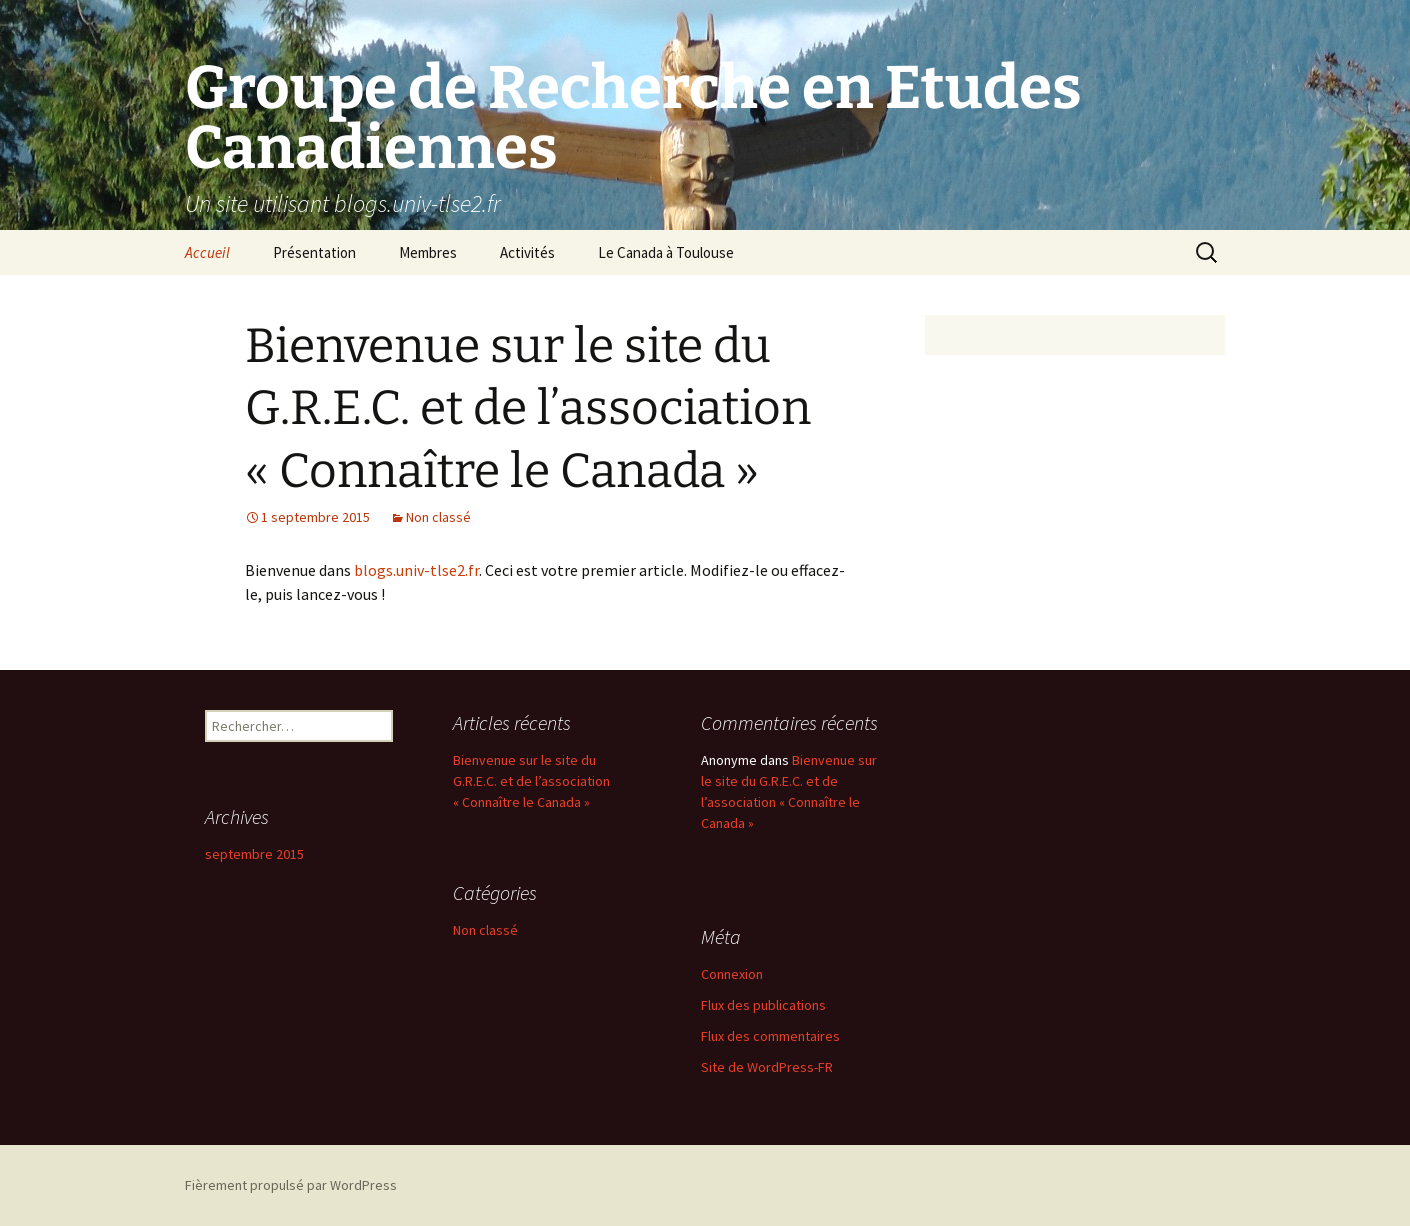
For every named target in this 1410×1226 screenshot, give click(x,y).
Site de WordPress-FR (767, 1067)
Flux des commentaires (770, 1036)
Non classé (438, 517)
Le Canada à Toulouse (666, 252)
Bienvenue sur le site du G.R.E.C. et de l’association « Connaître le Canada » (528, 408)
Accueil (207, 252)
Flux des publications (763, 1005)
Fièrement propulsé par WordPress (291, 1185)
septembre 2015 (254, 854)
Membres (428, 252)
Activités (527, 252)
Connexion (732, 974)
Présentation (314, 252)
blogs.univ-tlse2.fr (416, 570)
